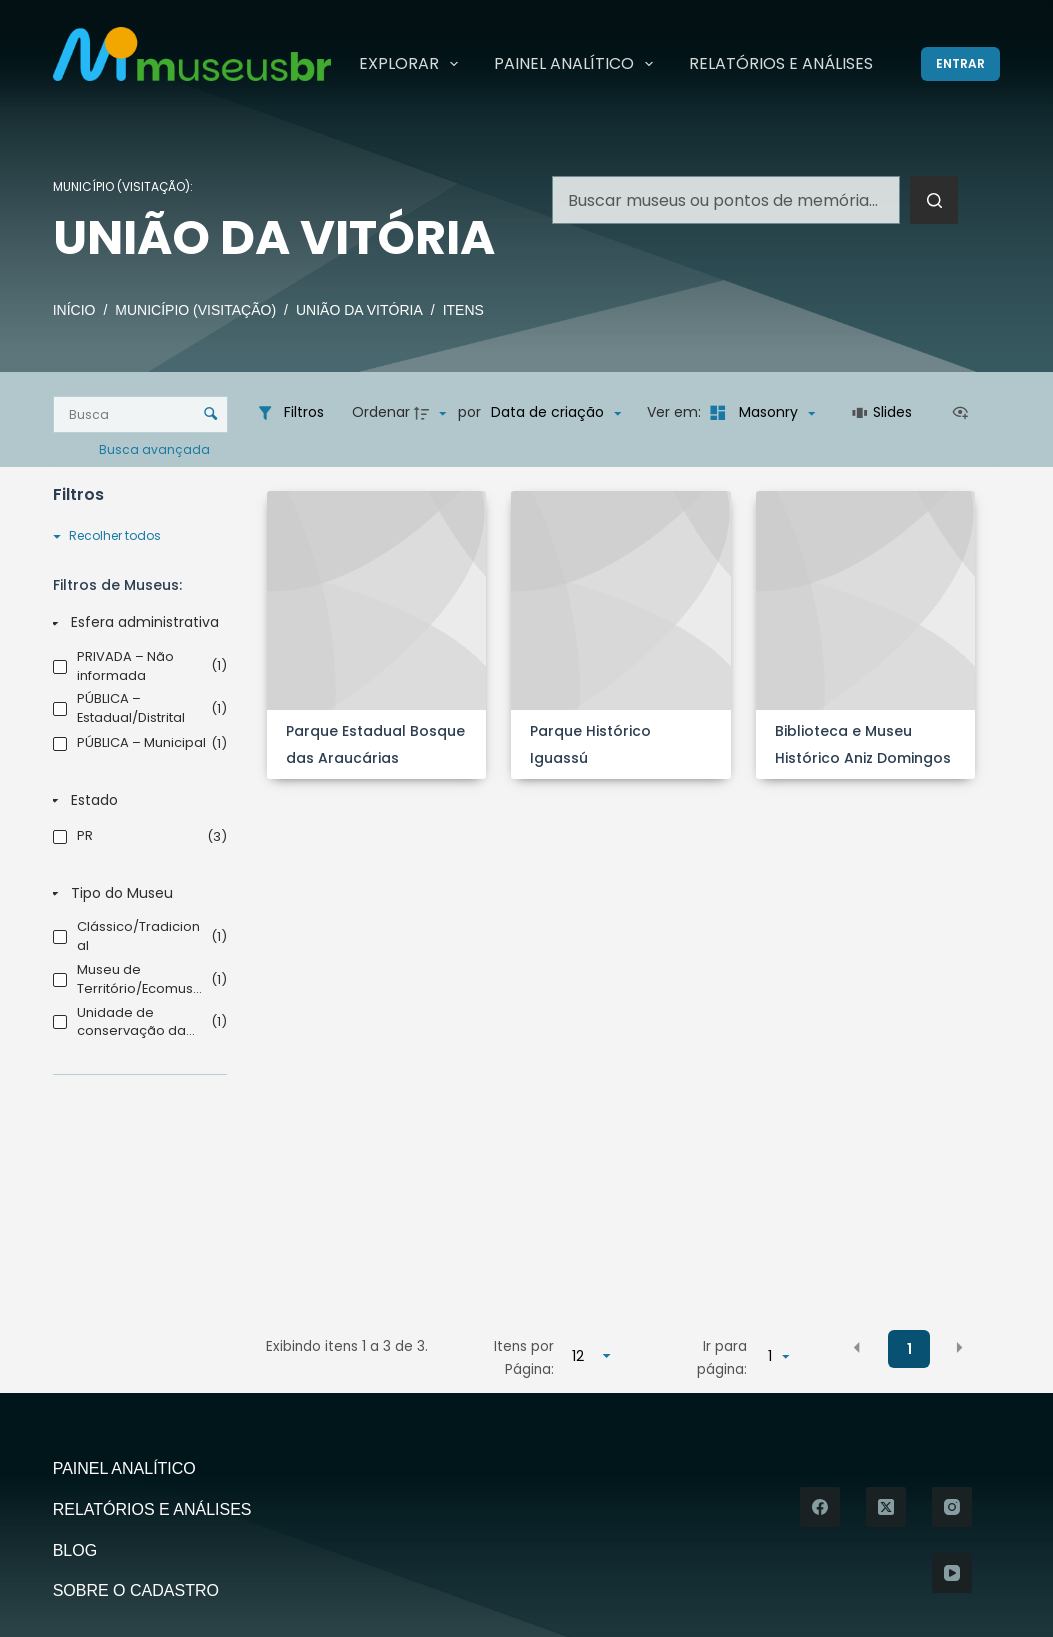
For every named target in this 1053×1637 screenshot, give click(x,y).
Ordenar (381, 412)
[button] (857, 1348)
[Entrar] (960, 64)
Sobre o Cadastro (136, 1590)
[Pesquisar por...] (726, 200)
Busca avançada (156, 448)
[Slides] (882, 413)
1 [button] (909, 1349)
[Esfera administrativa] (136, 623)
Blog (75, 1550)
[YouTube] (952, 1573)
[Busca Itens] (141, 414)
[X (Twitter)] (886, 1507)
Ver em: (676, 412)
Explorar (412, 64)
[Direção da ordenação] (433, 413)
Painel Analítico (577, 64)
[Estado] (136, 801)
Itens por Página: (524, 1357)
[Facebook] (820, 1507)
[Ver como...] (965, 413)
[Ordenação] (556, 413)
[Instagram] (952, 1507)
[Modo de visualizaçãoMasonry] (759, 413)
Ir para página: (722, 1357)
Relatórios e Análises (781, 63)
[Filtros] (290, 413)
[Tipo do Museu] (136, 894)
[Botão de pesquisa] (934, 200)
